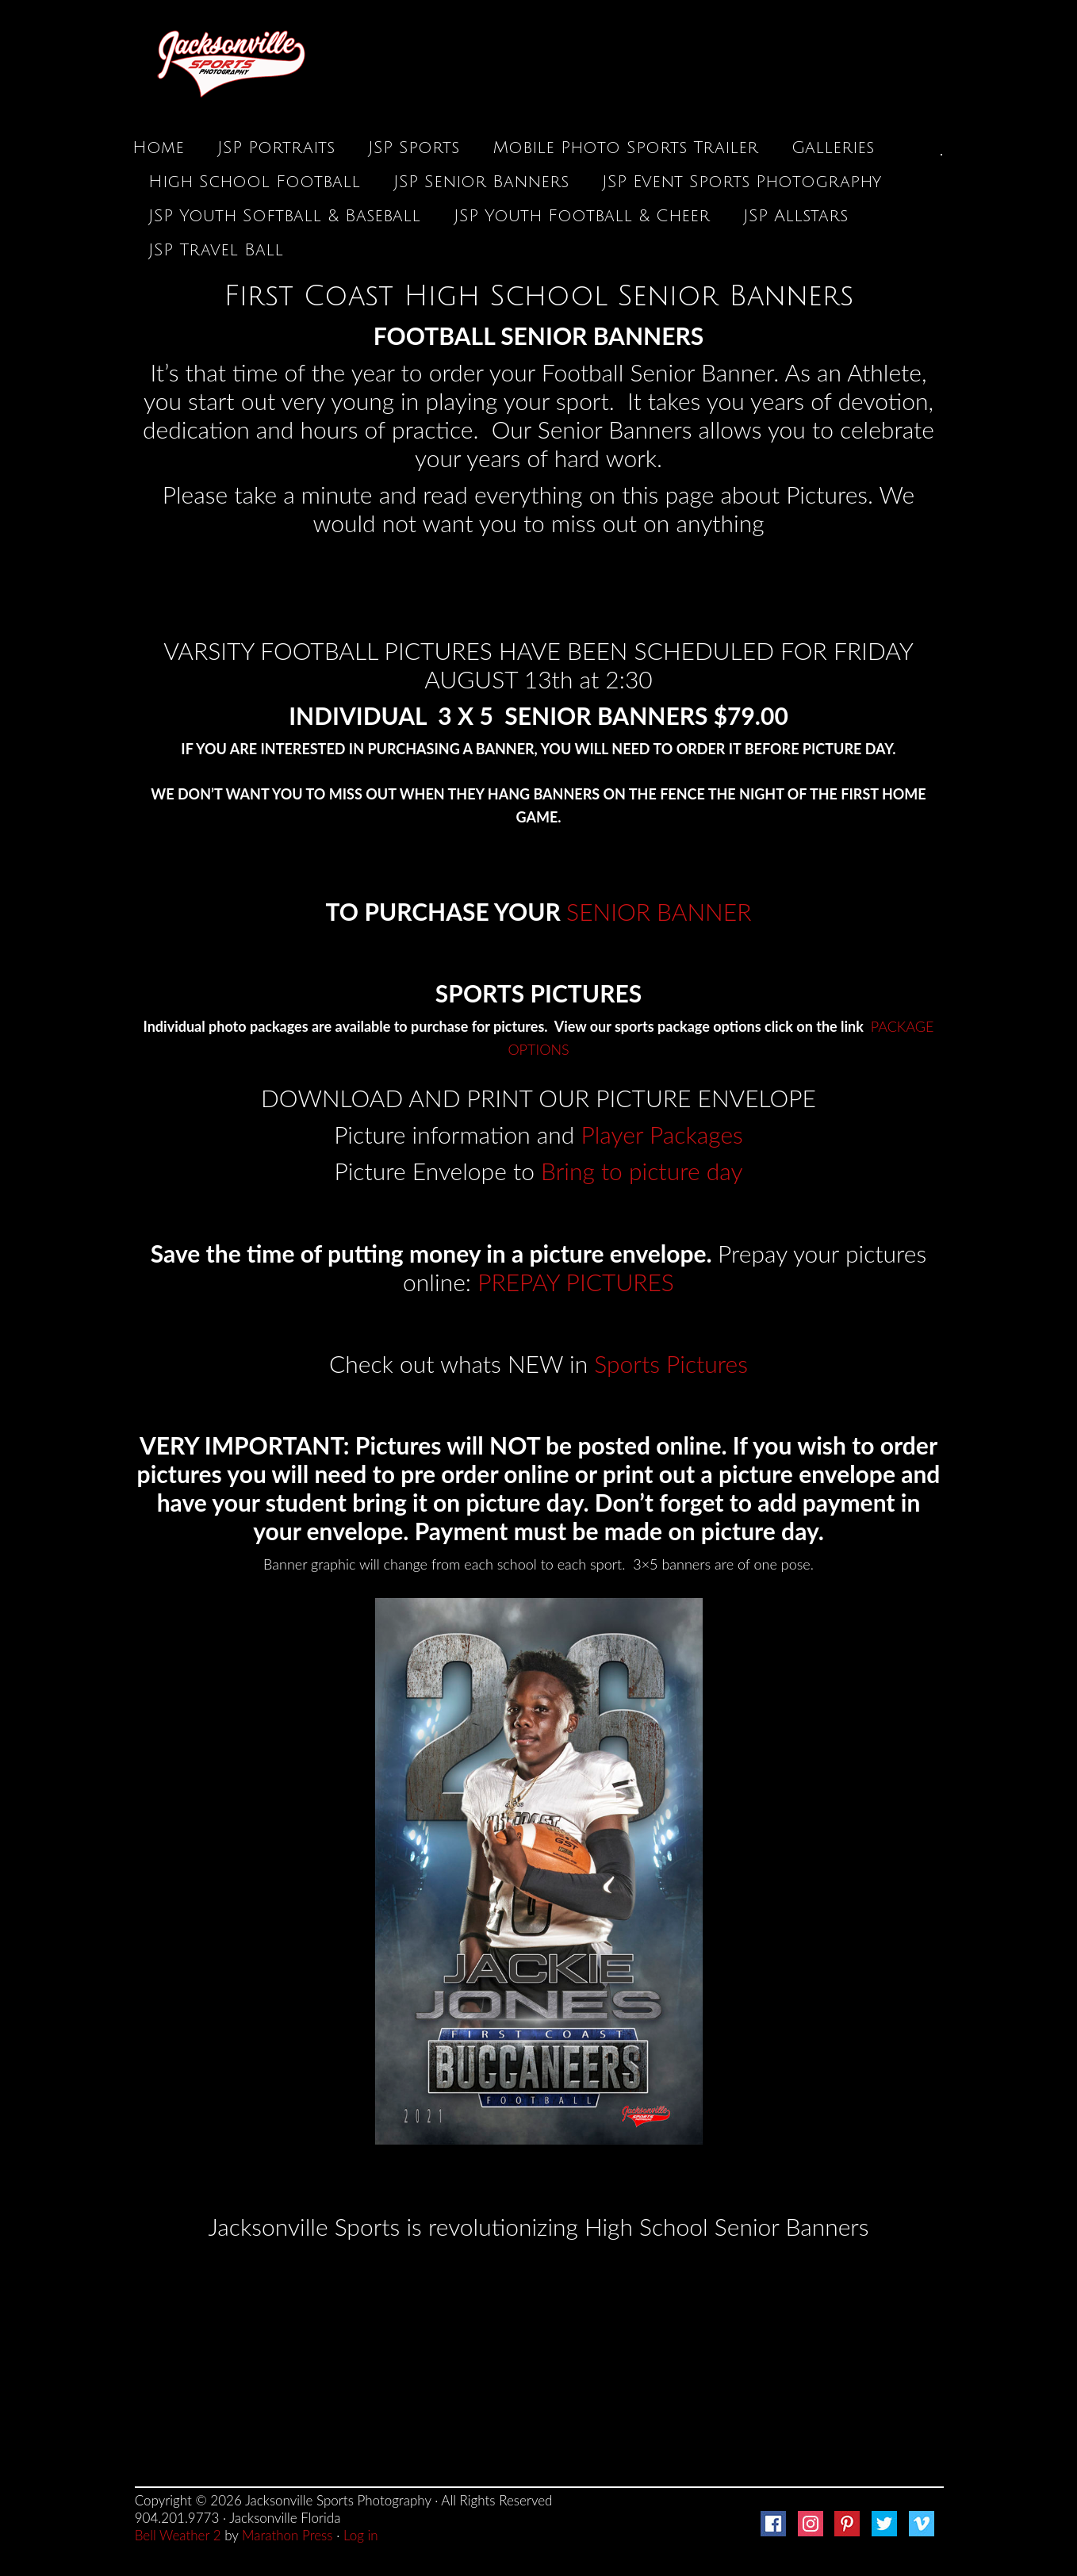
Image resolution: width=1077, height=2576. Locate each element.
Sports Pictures (671, 1363)
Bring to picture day (641, 1170)
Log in (360, 2535)
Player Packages (662, 1134)
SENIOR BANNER (658, 911)
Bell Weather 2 (178, 2535)
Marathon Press (287, 2535)
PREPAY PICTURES (575, 1281)
